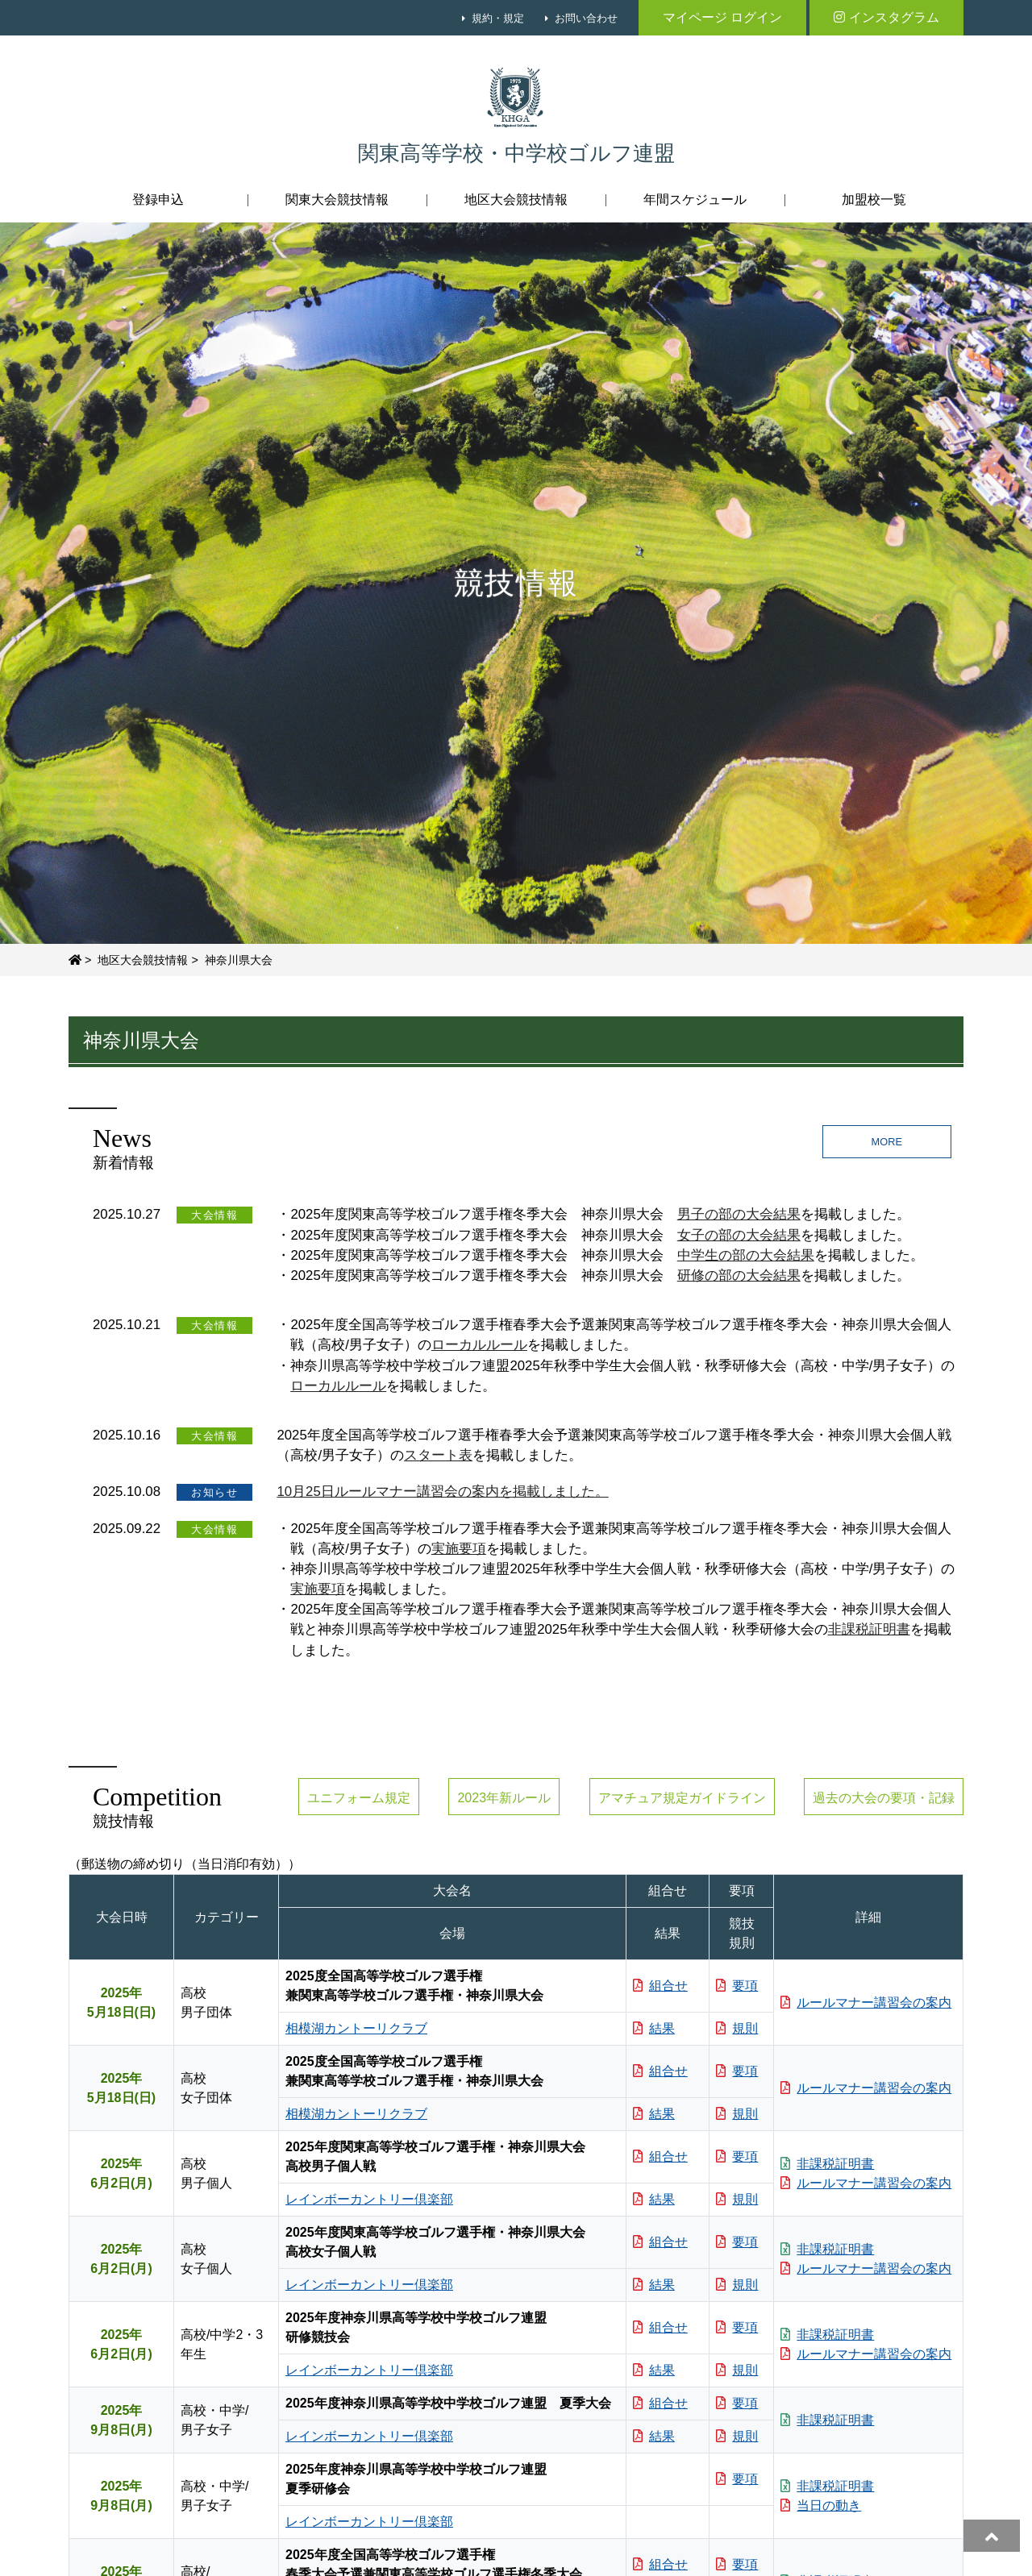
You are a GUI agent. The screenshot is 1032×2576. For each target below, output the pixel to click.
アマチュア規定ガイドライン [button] (682, 1798)
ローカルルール (479, 1344)
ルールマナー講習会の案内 (865, 2002)
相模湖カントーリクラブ (356, 2028)
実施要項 (458, 1548)
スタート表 (438, 1455)
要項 (737, 1985)
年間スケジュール (695, 199)
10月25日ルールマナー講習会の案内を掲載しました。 (442, 1491)
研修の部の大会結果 (739, 1275)
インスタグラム (886, 17)
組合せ (660, 1985)
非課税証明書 (869, 1629)
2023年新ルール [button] (504, 1798)
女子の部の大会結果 (739, 1235)
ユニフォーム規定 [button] (358, 1798)
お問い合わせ (586, 18)
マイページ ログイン (722, 17)
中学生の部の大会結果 (745, 1255)
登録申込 (158, 199)
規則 (737, 2028)
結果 (654, 2028)
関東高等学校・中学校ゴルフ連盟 (516, 153)
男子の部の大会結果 (739, 1214)
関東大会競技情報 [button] (337, 199)
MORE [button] (887, 1142)
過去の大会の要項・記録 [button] (884, 1798)
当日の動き (820, 2505)
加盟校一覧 (874, 199)
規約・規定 (498, 18)
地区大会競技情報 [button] (516, 199)
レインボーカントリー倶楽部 (369, 2199)
